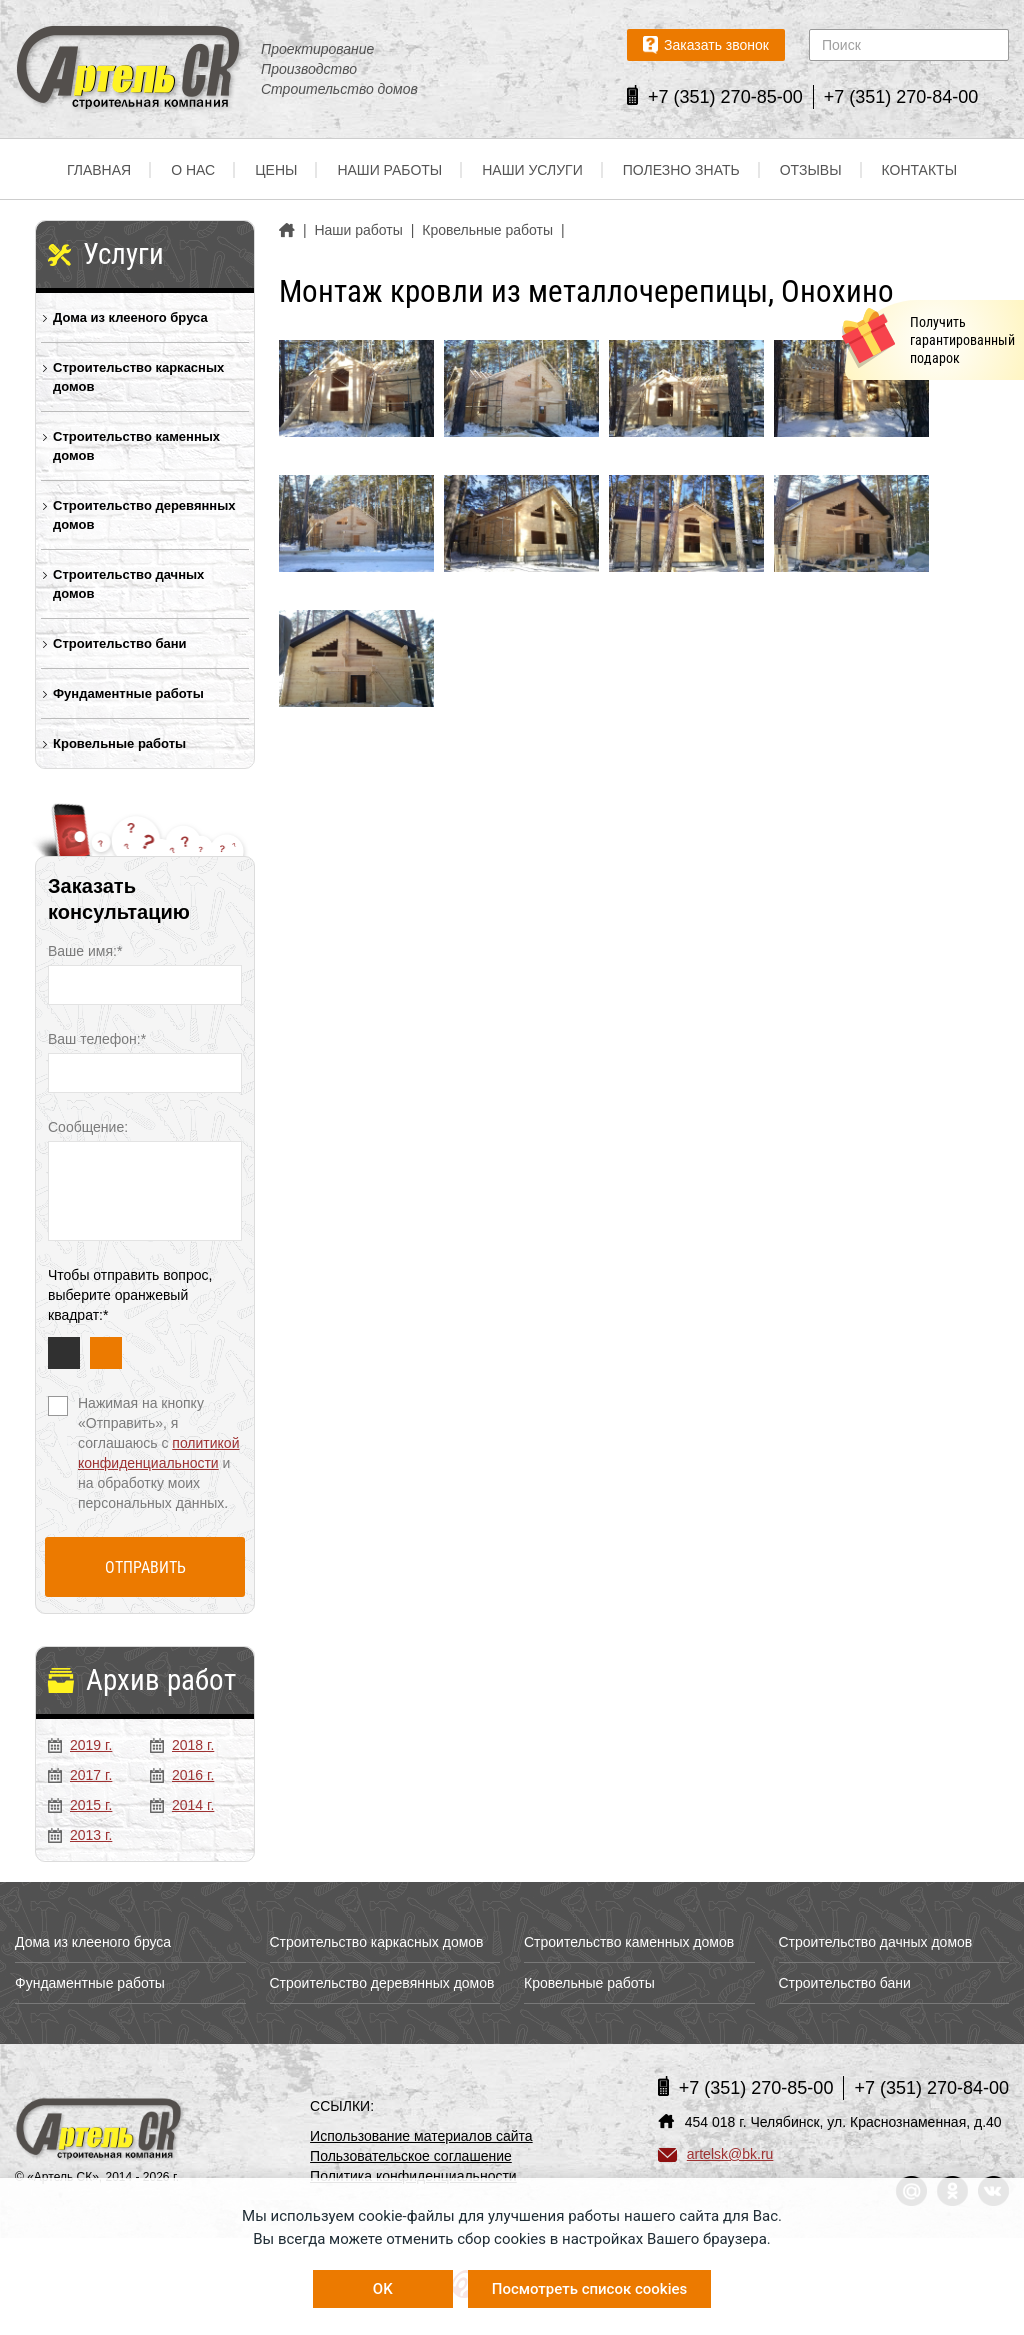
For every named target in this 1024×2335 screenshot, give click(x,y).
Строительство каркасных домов (138, 377)
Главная (99, 170)
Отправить (145, 1567)
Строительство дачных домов (128, 584)
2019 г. (80, 1745)
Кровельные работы (119, 743)
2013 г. (80, 1835)
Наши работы (389, 170)
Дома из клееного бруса (130, 317)
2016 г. (182, 1775)
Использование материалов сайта (421, 2136)
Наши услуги (532, 170)
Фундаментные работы (128, 693)
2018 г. (182, 1745)
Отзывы (811, 170)
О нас (193, 170)
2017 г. (80, 1775)
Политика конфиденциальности (413, 2176)
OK (383, 2289)
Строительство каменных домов (136, 446)
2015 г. (80, 1805)
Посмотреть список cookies (589, 2289)
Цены (276, 170)
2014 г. (182, 1805)
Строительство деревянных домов (144, 515)
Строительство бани (120, 643)
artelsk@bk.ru (716, 2154)
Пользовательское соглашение (411, 2156)
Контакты (920, 170)
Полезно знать (681, 170)
